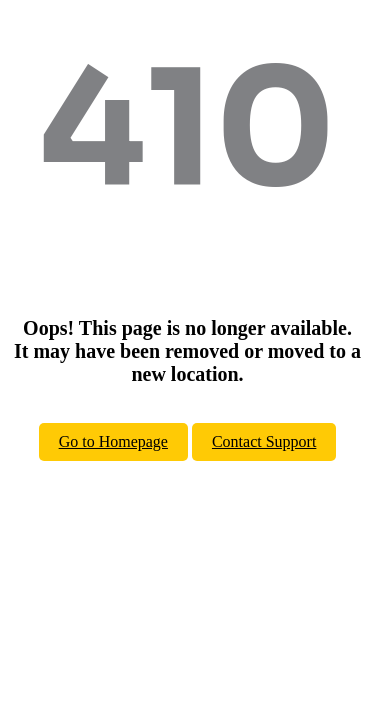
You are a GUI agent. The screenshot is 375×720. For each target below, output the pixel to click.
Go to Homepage (113, 441)
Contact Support (264, 441)
